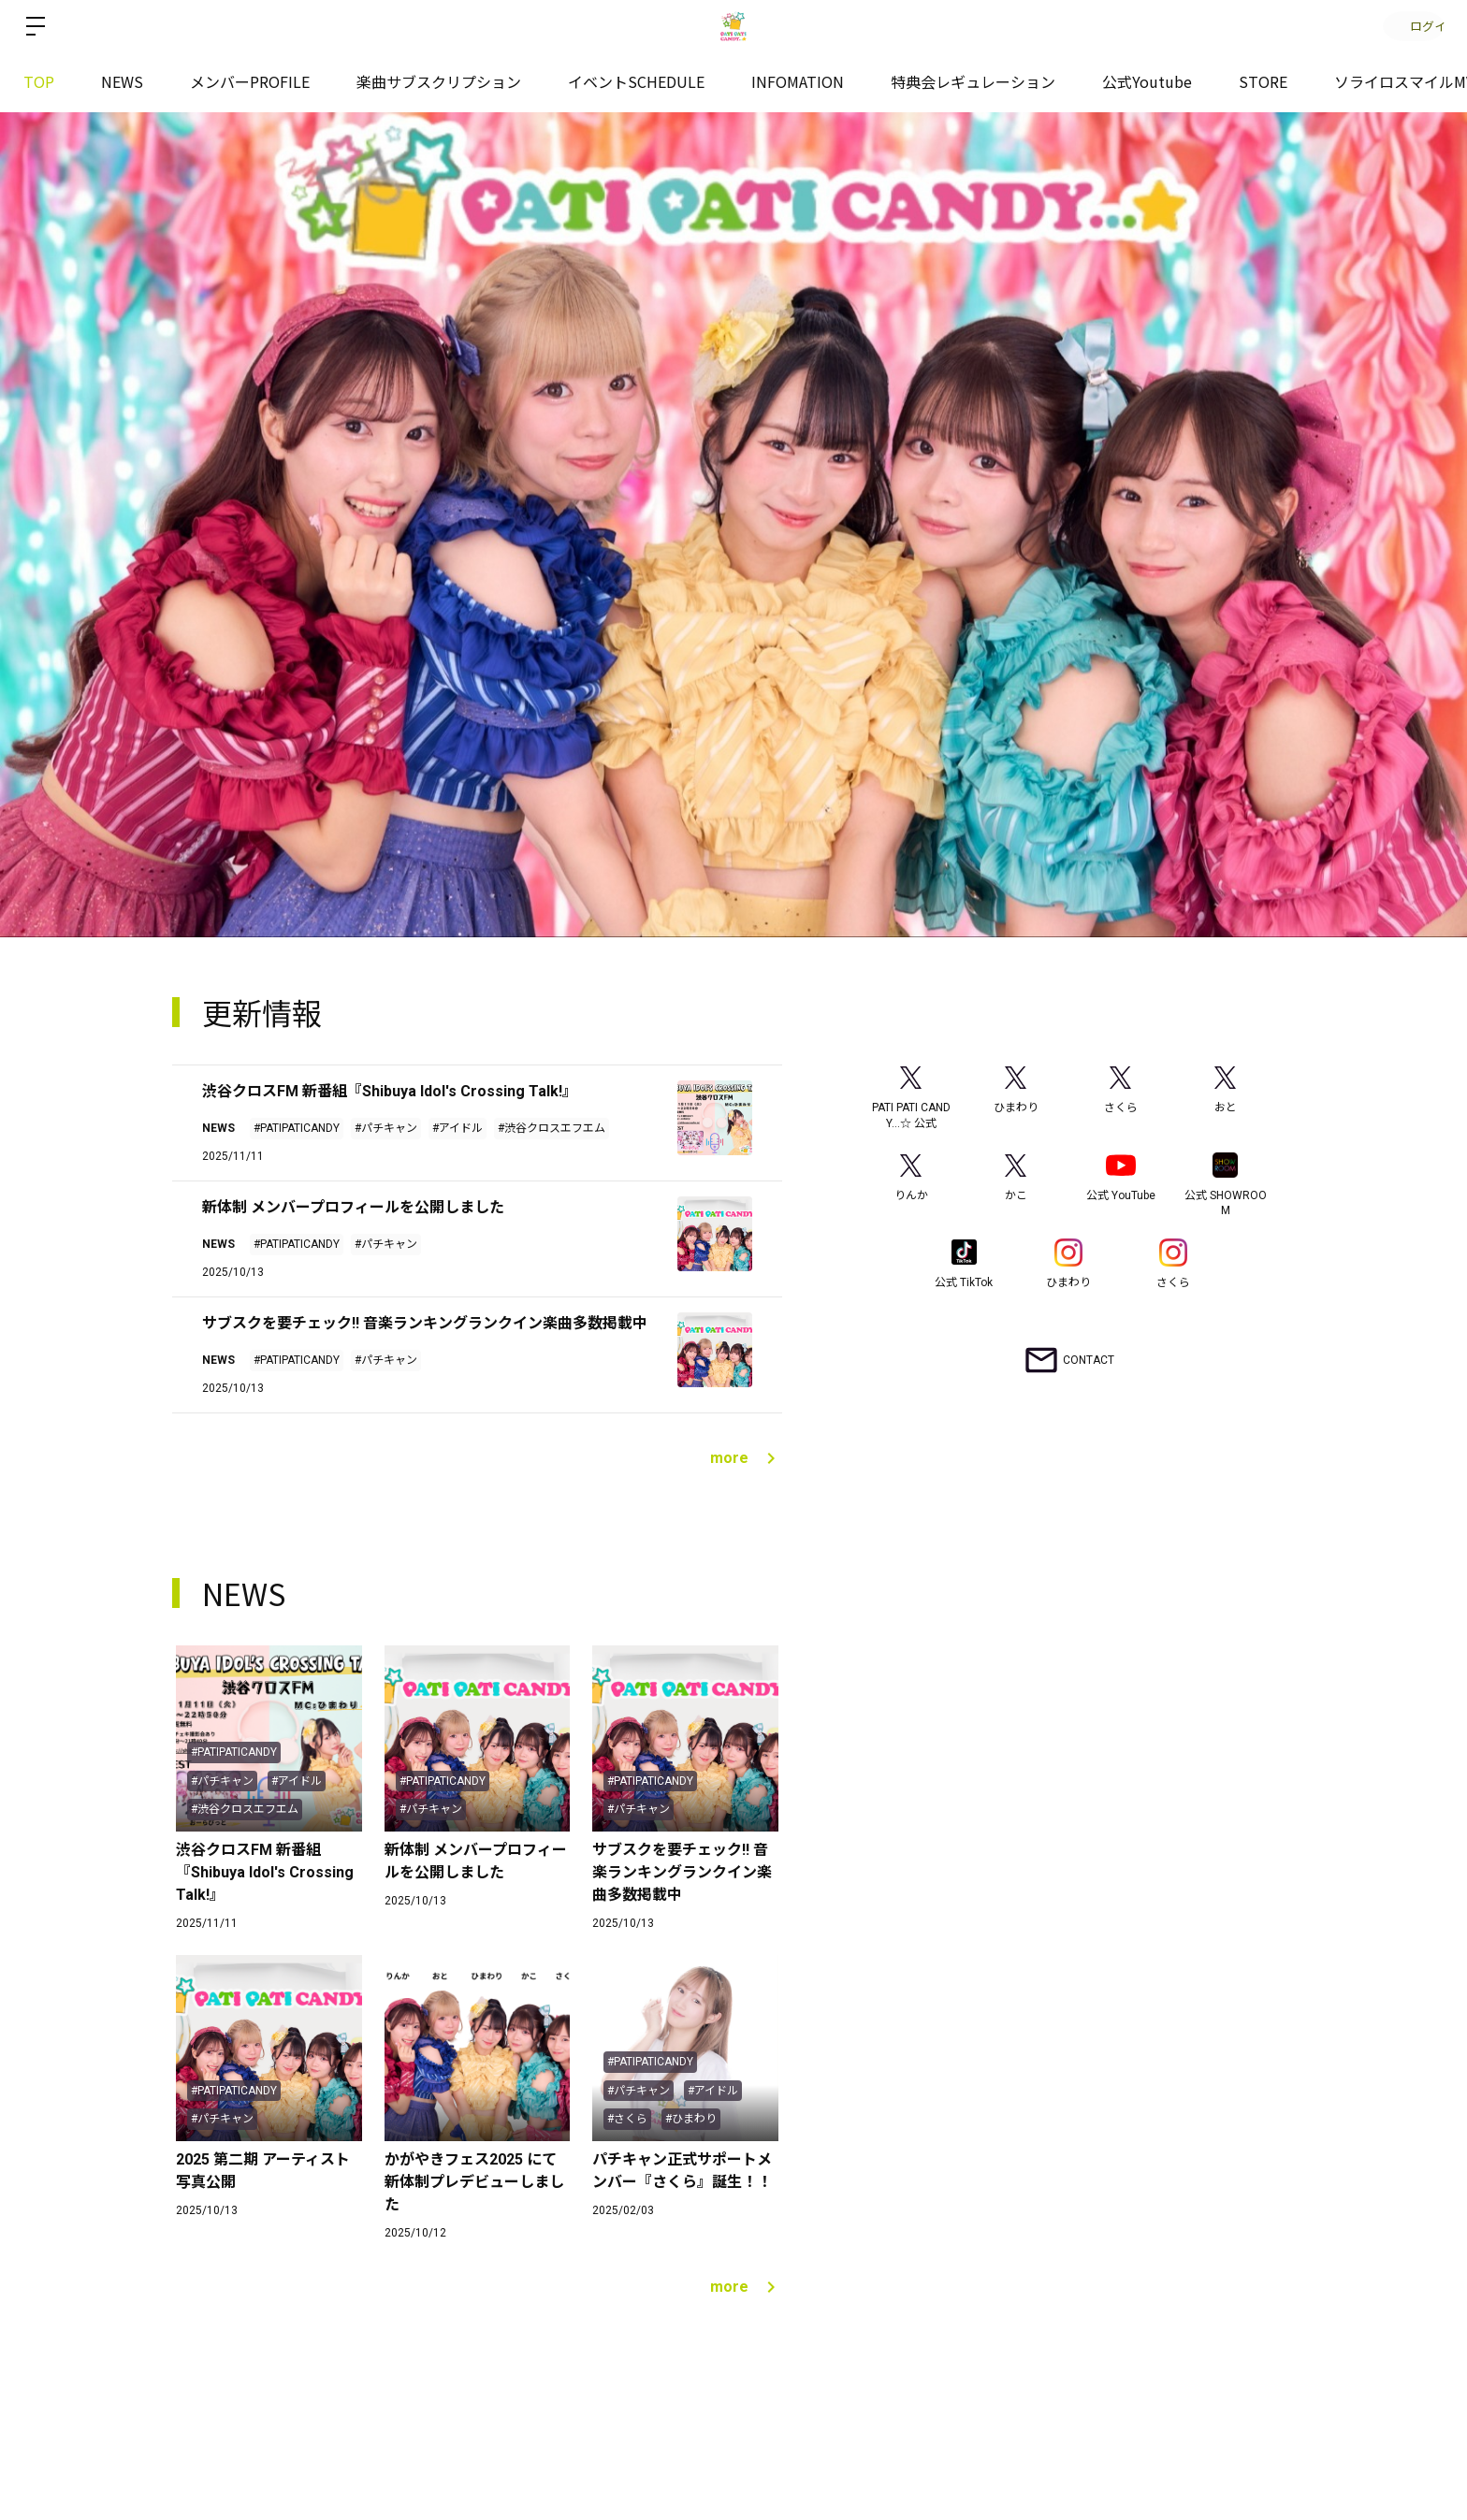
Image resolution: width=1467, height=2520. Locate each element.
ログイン (1410, 26)
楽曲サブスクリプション (438, 81)
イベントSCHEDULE (636, 81)
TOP (38, 81)
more (746, 1458)
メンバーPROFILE (250, 81)
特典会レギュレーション (973, 81)
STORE (1263, 81)
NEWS (122, 81)
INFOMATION (797, 81)
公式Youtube (1147, 81)
